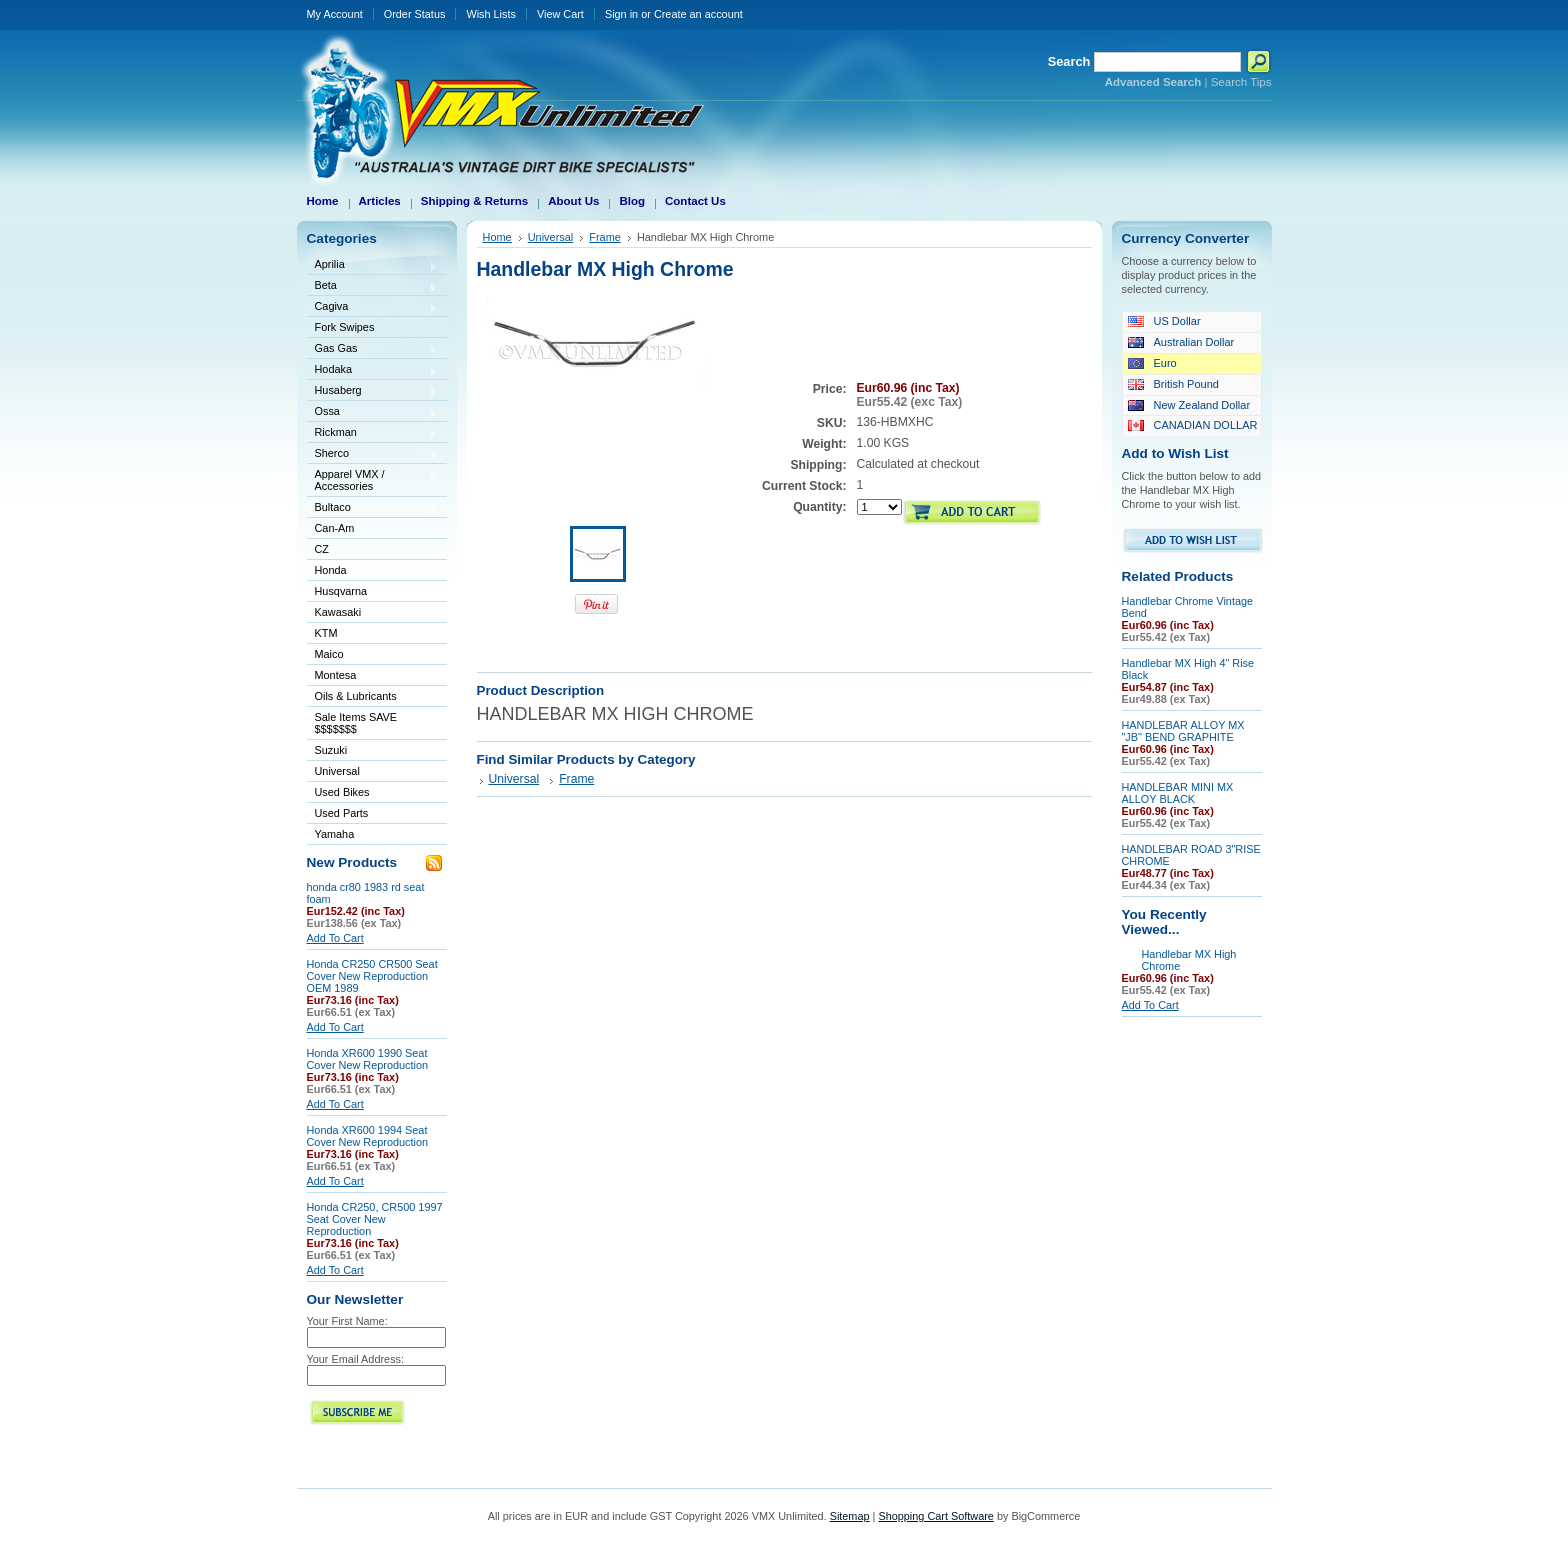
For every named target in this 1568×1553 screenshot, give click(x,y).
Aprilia (373, 265)
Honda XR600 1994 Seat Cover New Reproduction (368, 1136)
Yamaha (373, 835)
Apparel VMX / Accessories (373, 480)
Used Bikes (342, 792)
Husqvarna (373, 592)
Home (497, 237)
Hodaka (373, 370)
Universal (373, 772)
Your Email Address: (356, 1359)
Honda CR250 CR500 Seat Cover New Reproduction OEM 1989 (372, 976)
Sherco (373, 454)
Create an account (698, 14)
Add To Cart (335, 938)
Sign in (621, 14)
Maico (373, 655)
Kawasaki (373, 613)
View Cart (560, 14)
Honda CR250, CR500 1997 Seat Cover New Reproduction (375, 1219)
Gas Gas (373, 349)
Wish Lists (491, 14)
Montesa (373, 676)
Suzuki (373, 751)
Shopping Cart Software (935, 1516)
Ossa (373, 412)
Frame (605, 237)
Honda (373, 571)
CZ (373, 550)
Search (1069, 61)
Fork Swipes (345, 327)
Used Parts (342, 813)
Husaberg (373, 391)
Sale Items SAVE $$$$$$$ (356, 723)
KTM (373, 634)
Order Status (415, 14)
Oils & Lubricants (356, 696)
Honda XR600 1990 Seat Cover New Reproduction (368, 1059)
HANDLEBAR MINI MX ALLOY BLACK (1178, 793)
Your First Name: (347, 1321)
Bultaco (373, 508)
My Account (335, 14)
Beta (373, 286)
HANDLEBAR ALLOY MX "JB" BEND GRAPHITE (1183, 731)
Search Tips (1241, 82)
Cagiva (373, 307)
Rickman (373, 433)
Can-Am (373, 529)
